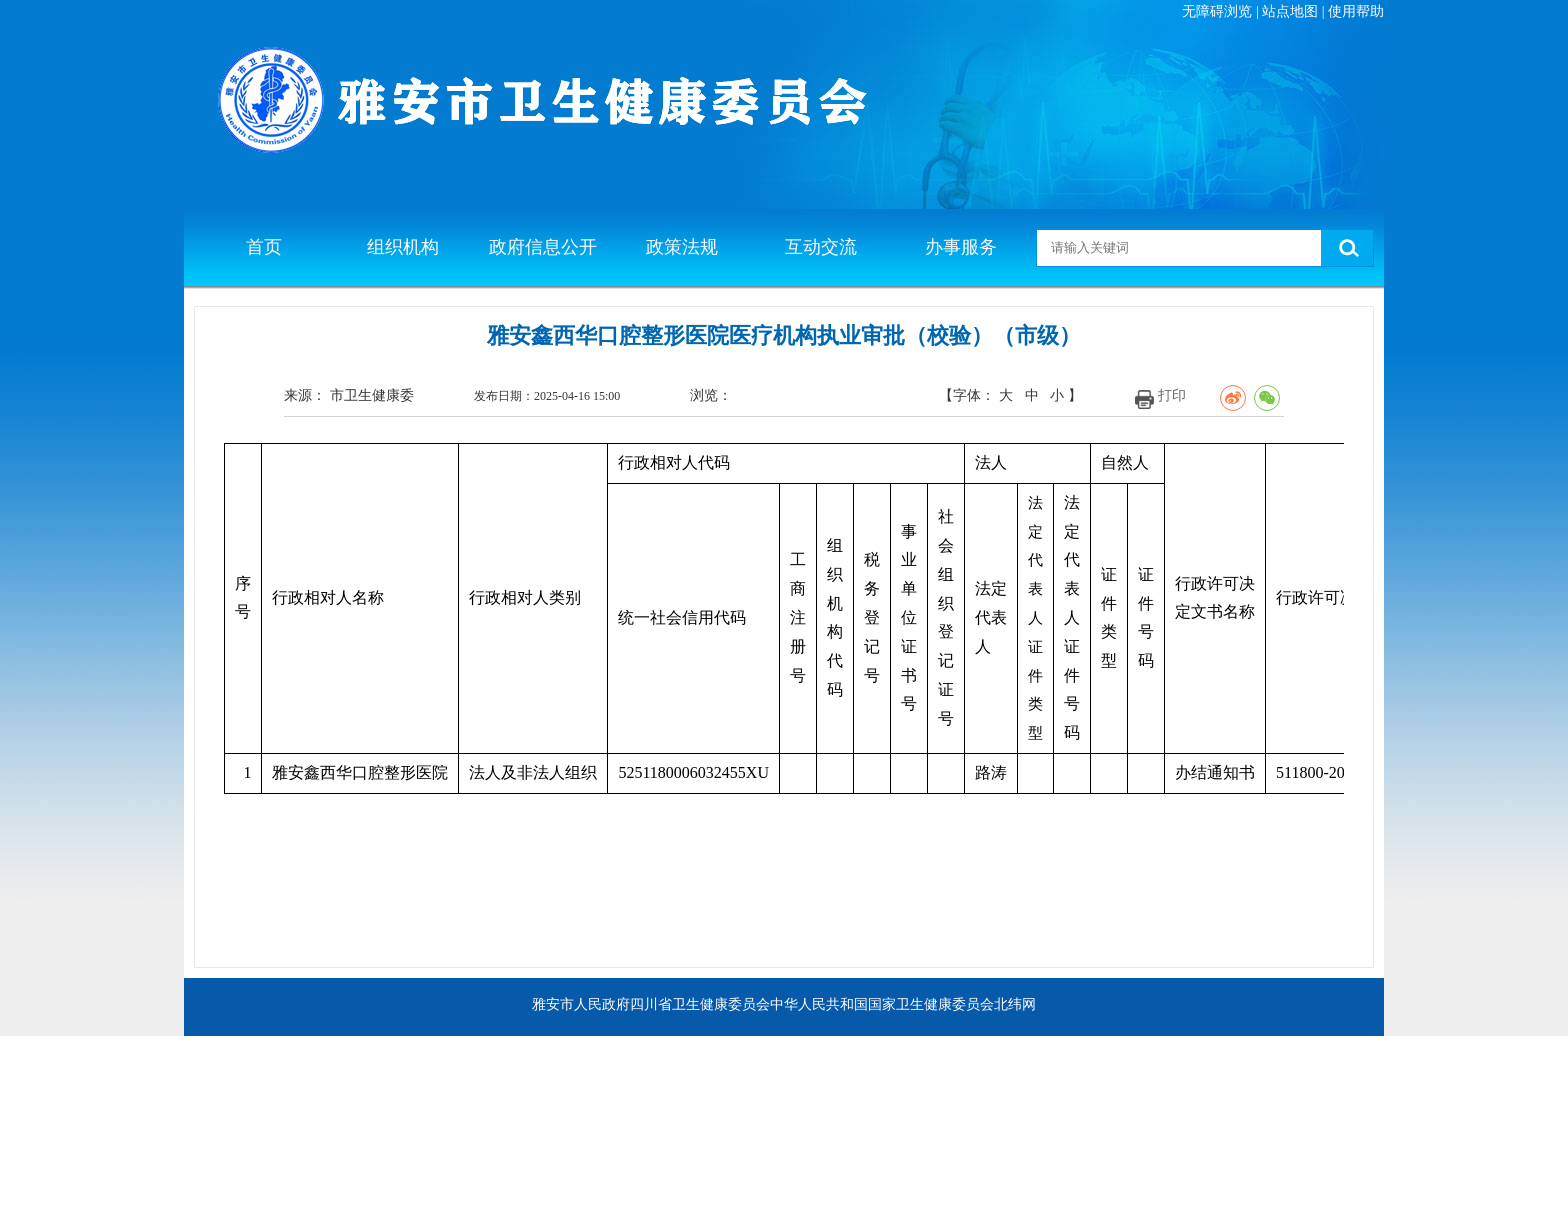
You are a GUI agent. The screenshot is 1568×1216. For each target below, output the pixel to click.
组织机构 (403, 247)
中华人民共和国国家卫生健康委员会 (882, 1004)
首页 (264, 247)
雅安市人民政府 (581, 1004)
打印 (1172, 395)
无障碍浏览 (1217, 11)
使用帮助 (1356, 11)
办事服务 (961, 247)
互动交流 (821, 247)
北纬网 (1015, 1004)
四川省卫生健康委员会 (700, 1004)
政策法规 (682, 247)
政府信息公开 (543, 247)
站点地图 (1290, 11)
